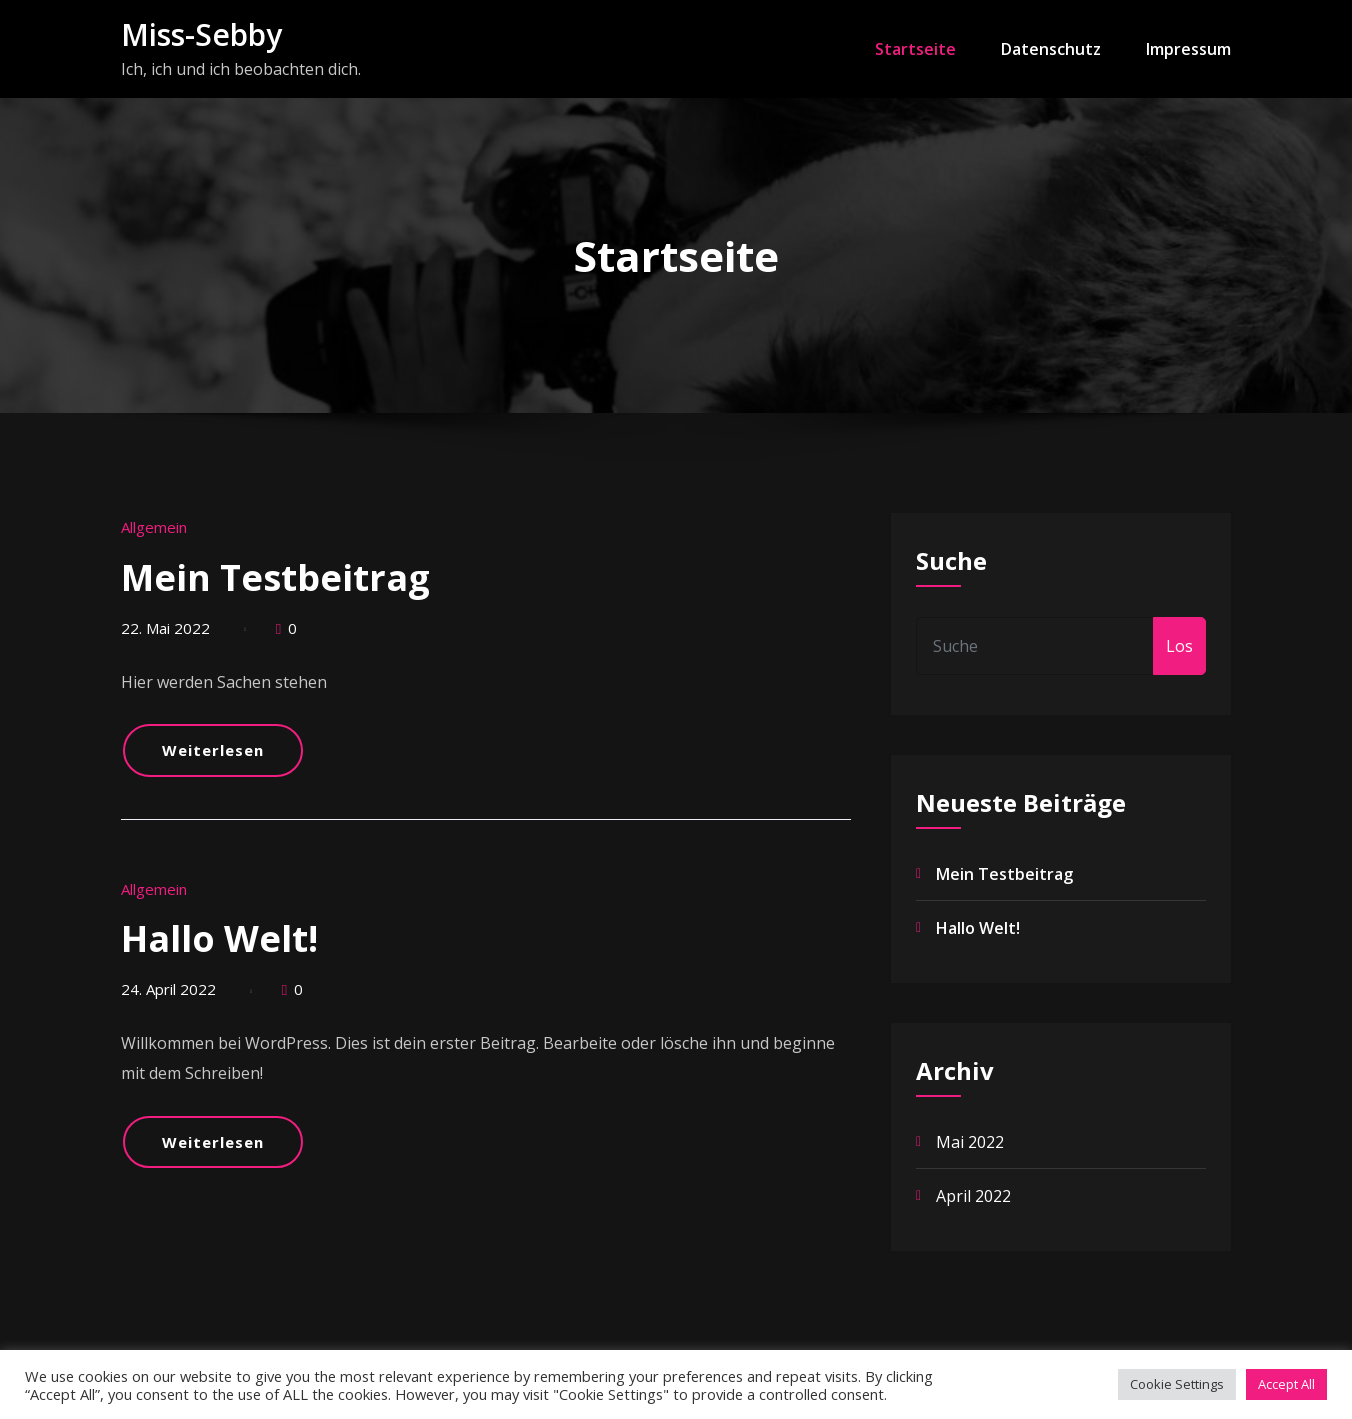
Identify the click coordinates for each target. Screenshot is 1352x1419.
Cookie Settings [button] (1177, 1384)
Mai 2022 (970, 1142)
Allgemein (154, 527)
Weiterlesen (213, 750)
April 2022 (973, 1196)
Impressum (1188, 49)
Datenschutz (1051, 49)
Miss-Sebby (201, 34)
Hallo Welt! (219, 938)
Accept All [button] (1286, 1384)
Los (1179, 646)
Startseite (915, 49)
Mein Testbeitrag (275, 577)
